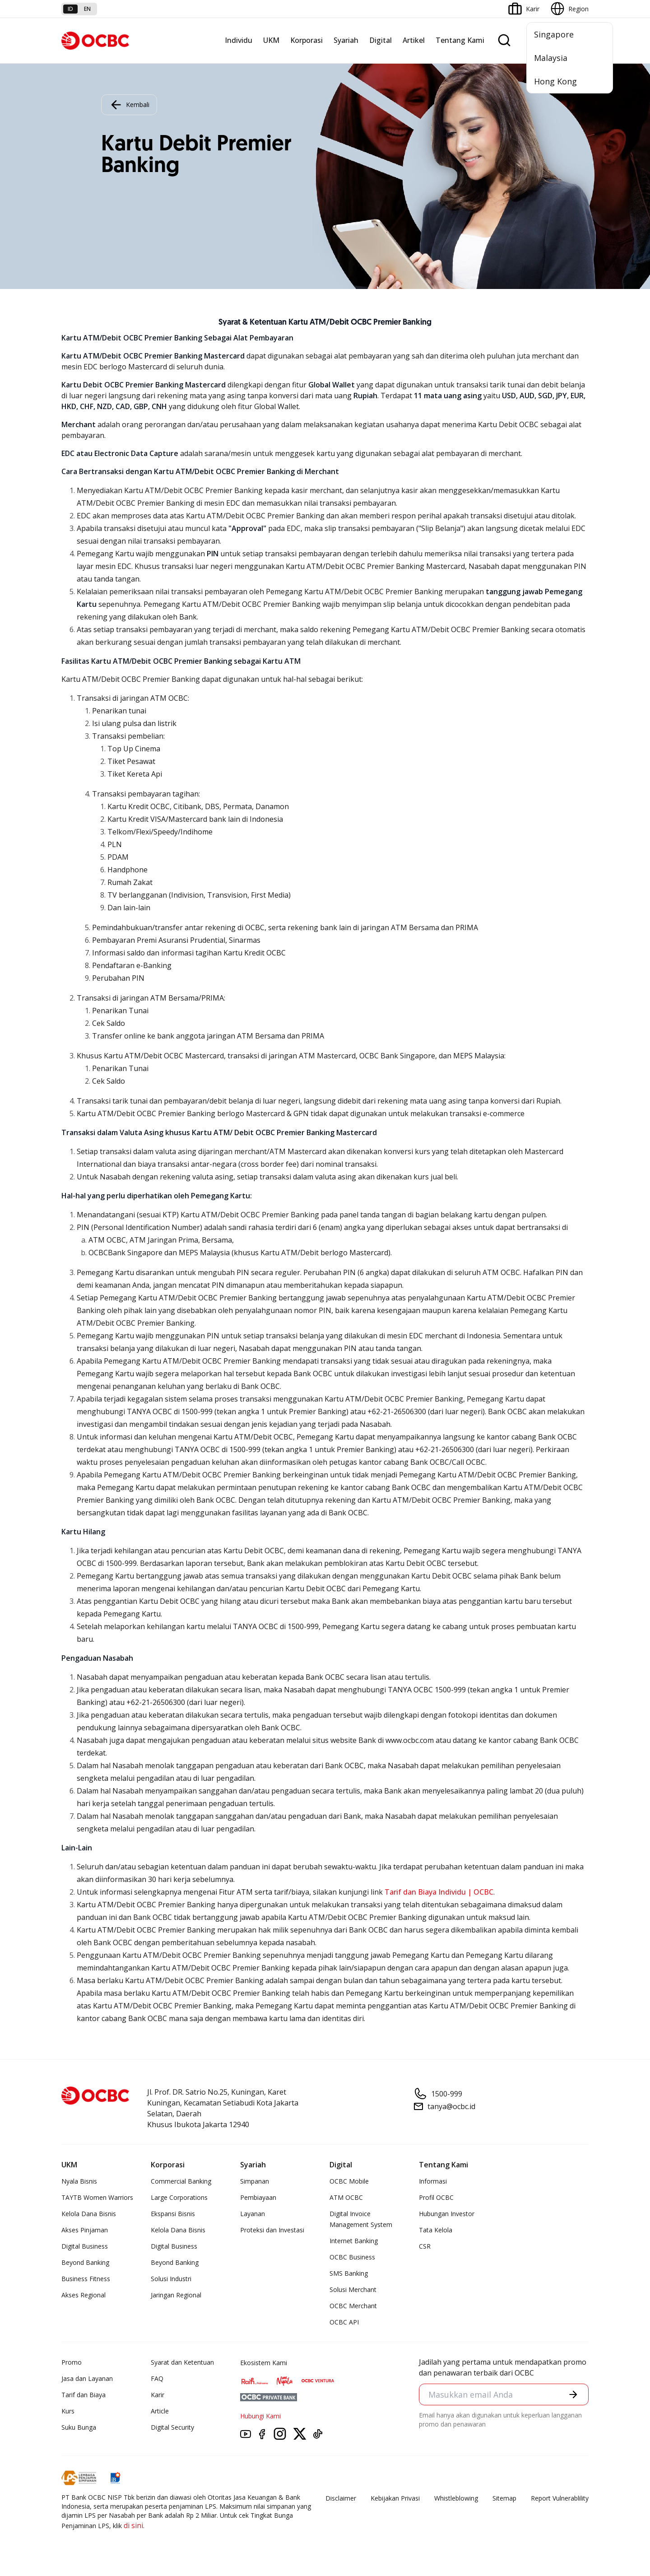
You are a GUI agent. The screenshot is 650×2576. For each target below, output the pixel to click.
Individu (238, 40)
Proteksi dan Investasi (272, 2230)
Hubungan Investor (446, 2213)
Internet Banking (354, 2240)
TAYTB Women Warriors (97, 2197)
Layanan (252, 2213)
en (87, 9)
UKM (271, 40)
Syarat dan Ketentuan (182, 2362)
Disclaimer (340, 2498)
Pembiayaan (258, 2197)
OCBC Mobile (349, 2181)
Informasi (433, 2181)
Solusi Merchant (353, 2289)
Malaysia (550, 57)
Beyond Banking (85, 2262)
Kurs (67, 2411)
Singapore (554, 34)
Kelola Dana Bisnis (88, 2213)
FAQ (157, 2378)
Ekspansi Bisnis (173, 2213)
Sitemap (504, 2498)
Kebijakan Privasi (395, 2498)
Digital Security (172, 2427)
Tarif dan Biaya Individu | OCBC (439, 1892)
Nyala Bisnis (79, 2181)
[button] (573, 2394)
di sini (133, 2525)
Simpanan (254, 2181)
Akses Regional (83, 2295)
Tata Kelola (435, 2230)
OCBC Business (352, 2257)
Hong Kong (555, 81)
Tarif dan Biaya (83, 2394)
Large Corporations (179, 2197)
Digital (380, 40)
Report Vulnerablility (560, 2498)
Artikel (414, 40)
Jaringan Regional (176, 2295)
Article (160, 2411)
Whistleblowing (456, 2498)
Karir (157, 2394)
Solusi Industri (171, 2278)
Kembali (129, 105)
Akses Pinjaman (84, 2230)
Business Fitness (85, 2278)
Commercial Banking (181, 2181)
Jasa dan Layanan (87, 2378)
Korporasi (306, 40)
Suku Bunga (78, 2427)
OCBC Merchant (353, 2305)
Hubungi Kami (260, 2416)
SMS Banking (349, 2273)
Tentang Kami (460, 40)
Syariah (346, 40)
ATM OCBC (346, 2197)
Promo (71, 2362)
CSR (425, 2246)
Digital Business (84, 2246)
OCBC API (344, 2322)
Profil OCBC (436, 2197)
